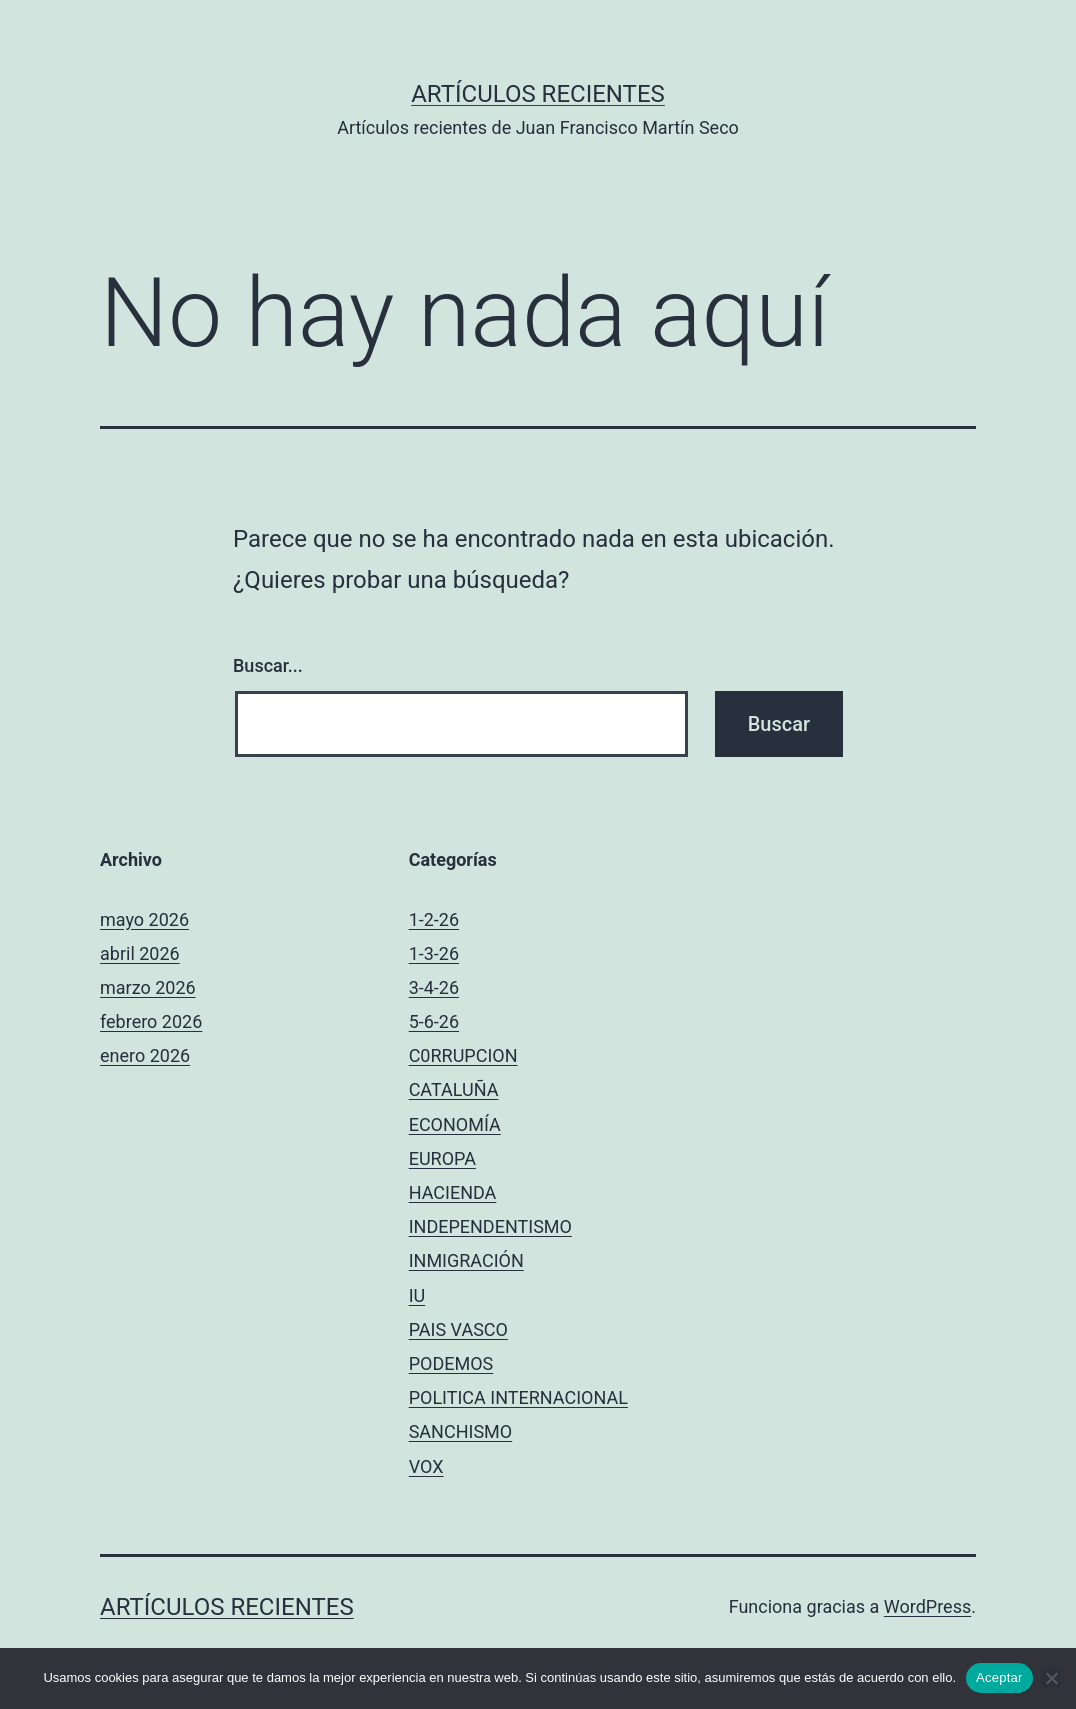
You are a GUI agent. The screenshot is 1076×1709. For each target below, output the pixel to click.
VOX (426, 1466)
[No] (1051, 1678)
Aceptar (999, 1677)
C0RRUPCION (463, 1055)
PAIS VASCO (458, 1329)
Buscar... (268, 665)
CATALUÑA (454, 1089)
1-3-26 (434, 953)
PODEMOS (451, 1363)
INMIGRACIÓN (466, 1260)
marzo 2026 (148, 987)
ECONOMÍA (455, 1124)
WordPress (927, 1606)
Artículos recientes (538, 94)
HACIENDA (453, 1192)
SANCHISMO (461, 1431)
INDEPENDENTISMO (490, 1226)
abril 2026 (140, 953)
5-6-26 (434, 1021)
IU (417, 1295)
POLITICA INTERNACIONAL (518, 1397)
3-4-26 (434, 987)
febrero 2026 (151, 1021)
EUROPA (442, 1158)
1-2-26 (434, 919)
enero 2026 (145, 1055)
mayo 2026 (144, 919)
